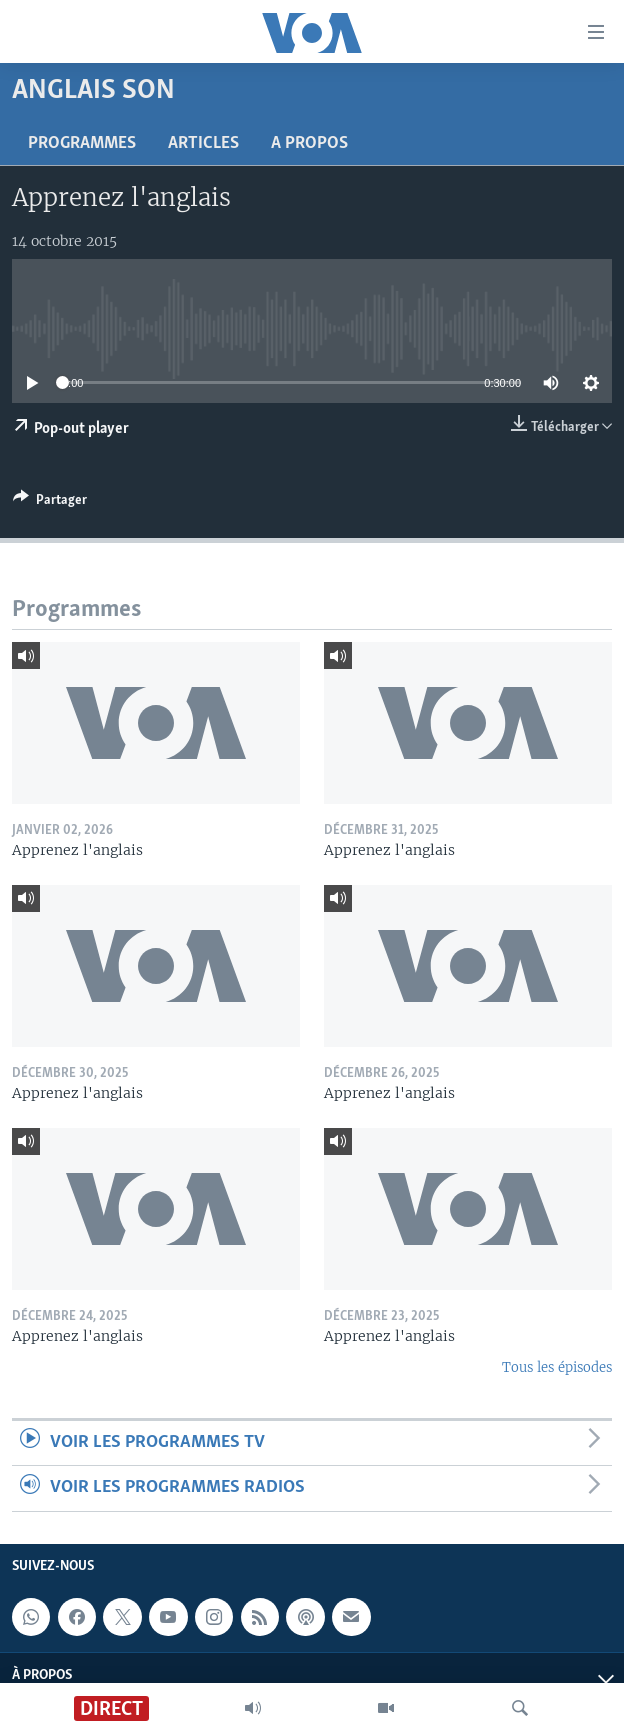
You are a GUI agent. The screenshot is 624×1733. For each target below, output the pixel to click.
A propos (309, 143)
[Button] (50, 503)
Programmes (82, 143)
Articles (203, 143)
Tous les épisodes (557, 1367)
